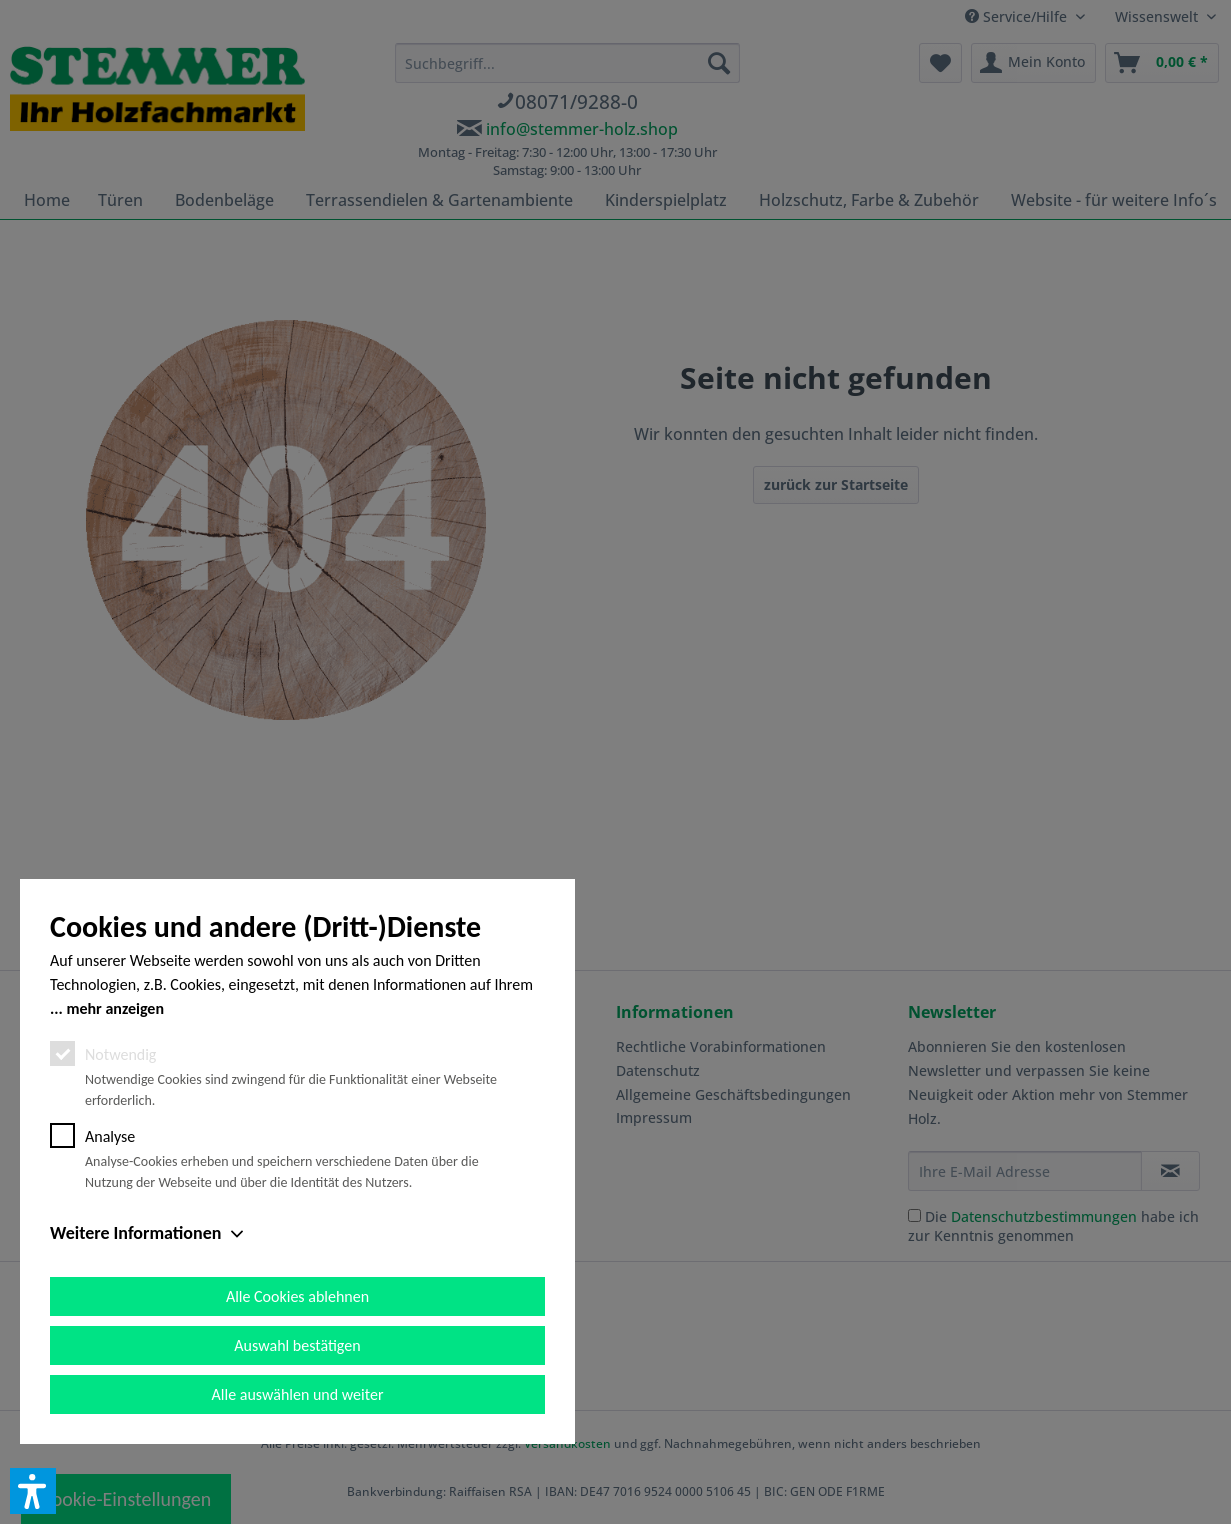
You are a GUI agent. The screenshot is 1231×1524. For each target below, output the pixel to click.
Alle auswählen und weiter (298, 1394)
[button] (33, 1491)
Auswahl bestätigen (297, 1345)
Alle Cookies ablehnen (297, 1296)
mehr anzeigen (115, 1008)
